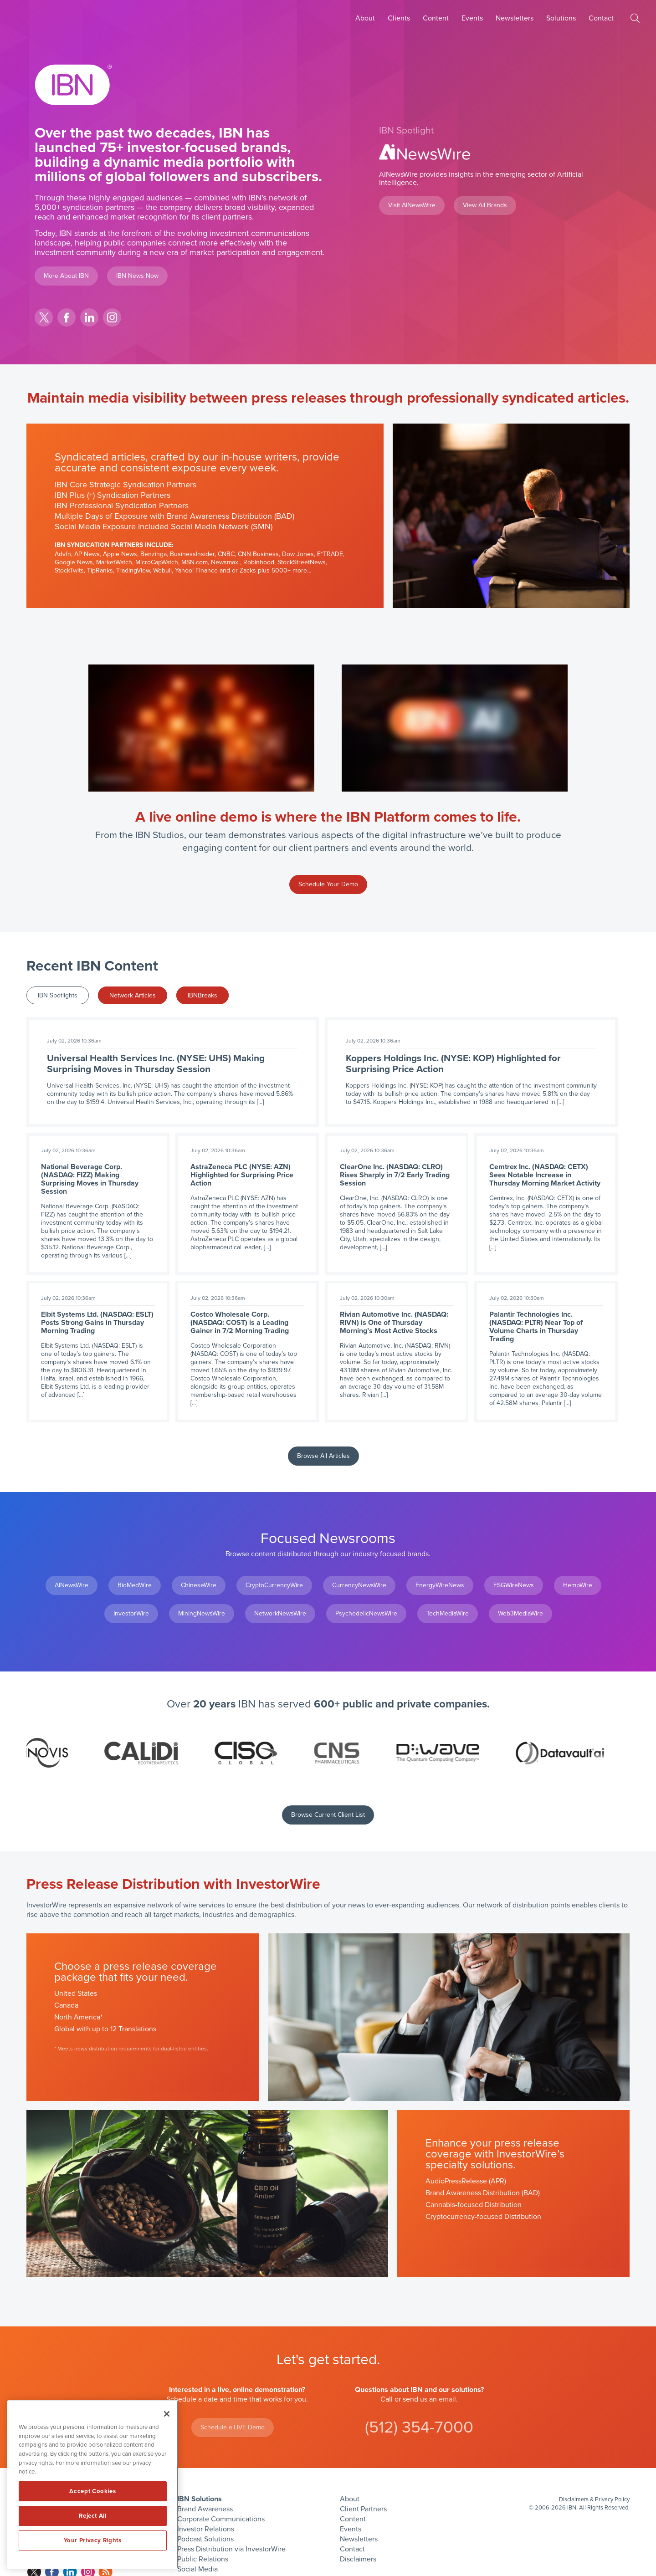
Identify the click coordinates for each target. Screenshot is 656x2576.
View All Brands (485, 205)
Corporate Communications (221, 2519)
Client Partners (363, 2509)
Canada (66, 2005)
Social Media (197, 2569)
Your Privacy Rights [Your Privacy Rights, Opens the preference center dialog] (92, 2540)
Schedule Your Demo (328, 884)
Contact (601, 18)
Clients (399, 18)
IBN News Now (137, 276)
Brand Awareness (205, 2509)
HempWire (577, 1585)
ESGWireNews (513, 1585)
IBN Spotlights (57, 995)
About (365, 18)
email (447, 2399)
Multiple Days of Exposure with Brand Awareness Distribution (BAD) (174, 516)
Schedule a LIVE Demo (232, 2427)
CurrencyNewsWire (359, 1585)
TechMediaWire (447, 1613)
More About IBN (66, 276)
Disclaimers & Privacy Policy (594, 2499)
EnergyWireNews (439, 1585)
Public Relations (202, 2559)
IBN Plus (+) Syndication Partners (112, 495)
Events (472, 18)
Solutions (561, 18)
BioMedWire (135, 1585)
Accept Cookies (92, 2491)
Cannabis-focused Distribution (473, 2204)
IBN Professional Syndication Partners (122, 506)
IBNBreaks (202, 995)
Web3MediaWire (520, 1613)
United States (75, 1993)
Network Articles (132, 995)
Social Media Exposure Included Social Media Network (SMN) (163, 526)
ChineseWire (198, 1585)
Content (436, 18)
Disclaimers (358, 2559)
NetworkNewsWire (280, 1613)
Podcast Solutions (205, 2539)
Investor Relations (205, 2529)
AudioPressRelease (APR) (465, 2181)
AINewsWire (71, 1585)
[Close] (167, 2414)
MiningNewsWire (201, 1613)
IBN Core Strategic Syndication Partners (125, 485)
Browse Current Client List (328, 1815)
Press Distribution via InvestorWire (231, 2549)
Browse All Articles (323, 1456)
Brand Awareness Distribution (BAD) (482, 2193)
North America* (78, 2017)
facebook (66, 317)
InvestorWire (131, 1613)
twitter (44, 317)
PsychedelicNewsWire (366, 1613)
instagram (112, 317)
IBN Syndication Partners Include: (114, 545)
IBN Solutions (199, 2499)
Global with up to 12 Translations (105, 2029)
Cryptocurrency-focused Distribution (483, 2216)
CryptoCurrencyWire (274, 1585)
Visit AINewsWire (412, 205)
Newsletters (514, 18)
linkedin (89, 317)
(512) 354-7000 (419, 2427)
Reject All (93, 2516)
